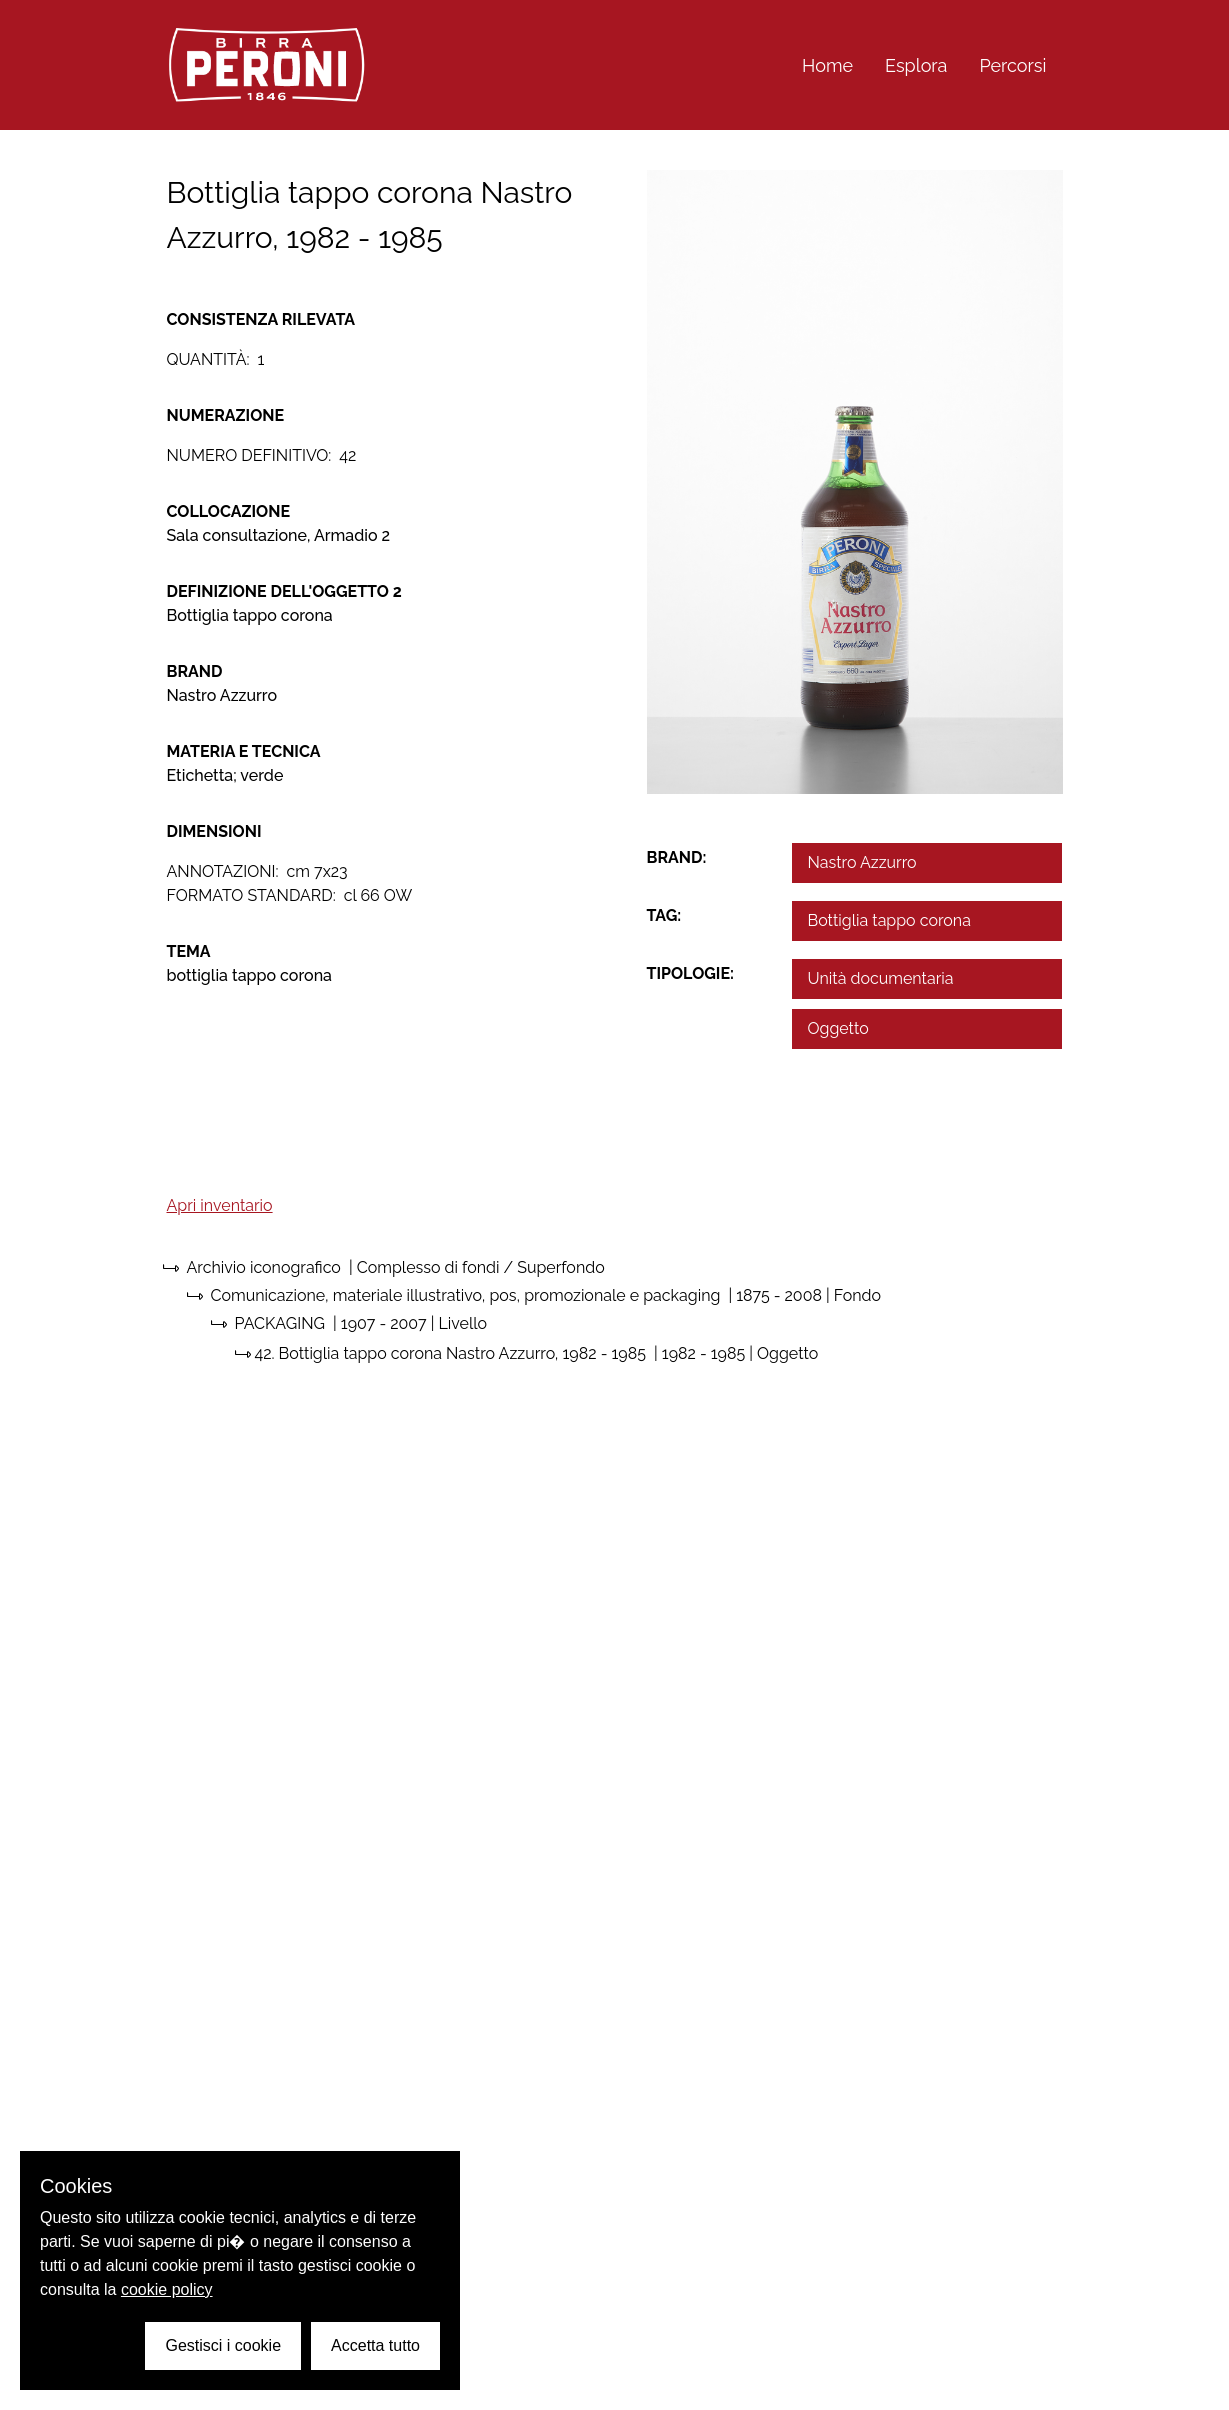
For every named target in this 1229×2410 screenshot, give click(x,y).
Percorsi (1012, 65)
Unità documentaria (881, 978)
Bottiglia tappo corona (889, 920)
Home (827, 65)
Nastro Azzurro (862, 862)
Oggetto (838, 1028)
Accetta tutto (375, 2345)
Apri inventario (220, 1205)
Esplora (916, 65)
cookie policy (167, 2289)
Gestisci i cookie (223, 2345)
